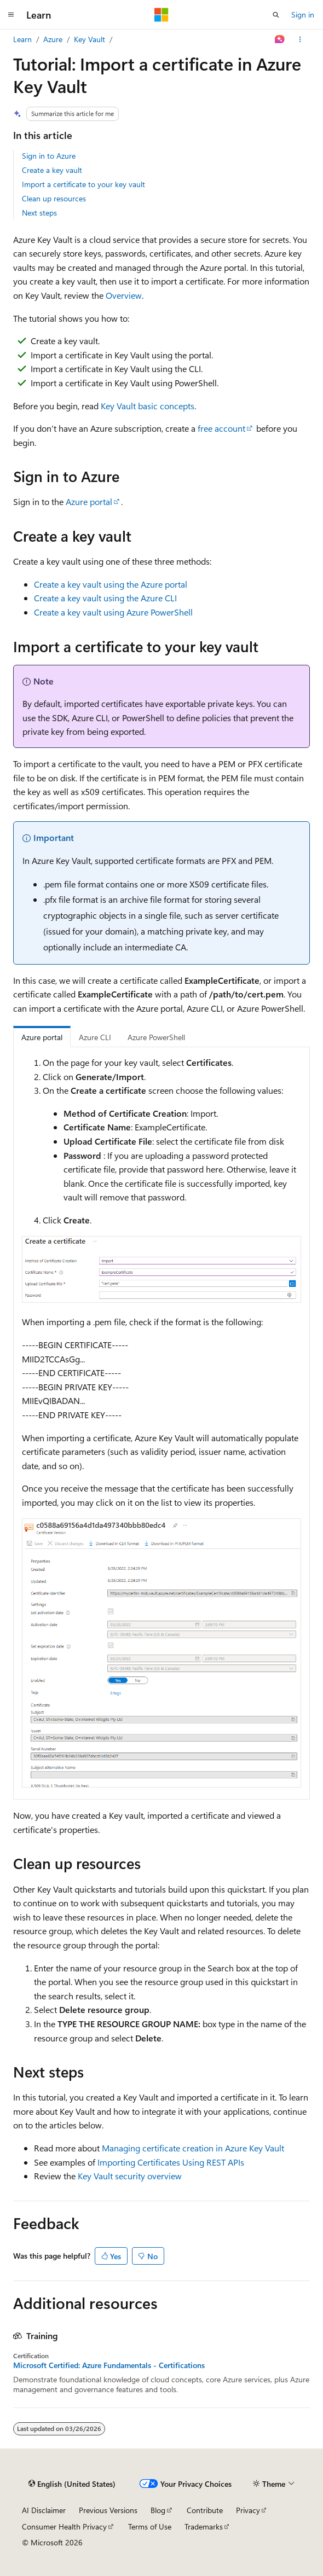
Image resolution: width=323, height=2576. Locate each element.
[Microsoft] (161, 15)
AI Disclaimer (44, 2510)
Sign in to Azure (49, 155)
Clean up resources (54, 198)
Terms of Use (149, 2526)
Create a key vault (52, 170)
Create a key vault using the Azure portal (110, 584)
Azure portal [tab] (41, 1037)
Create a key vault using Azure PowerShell (113, 612)
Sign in (302, 14)
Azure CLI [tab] (95, 1037)
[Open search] (276, 15)
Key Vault (89, 39)
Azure (52, 39)
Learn (22, 39)
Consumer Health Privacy (64, 2526)
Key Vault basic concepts (147, 405)
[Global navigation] (11, 15)
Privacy (248, 2510)
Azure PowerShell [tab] (156, 1037)
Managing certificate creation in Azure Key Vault (193, 2148)
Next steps (39, 212)
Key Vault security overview (130, 2176)
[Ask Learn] (280, 39)
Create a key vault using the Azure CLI (105, 598)
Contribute (205, 2510)
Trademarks (203, 2526)
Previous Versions (108, 2510)
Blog (158, 2510)
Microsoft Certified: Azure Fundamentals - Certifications (109, 2365)
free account (221, 428)
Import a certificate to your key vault (83, 184)
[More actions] (300, 39)
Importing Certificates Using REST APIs (170, 2162)
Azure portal (89, 501)
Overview (124, 295)
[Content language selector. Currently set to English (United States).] (72, 2484)
